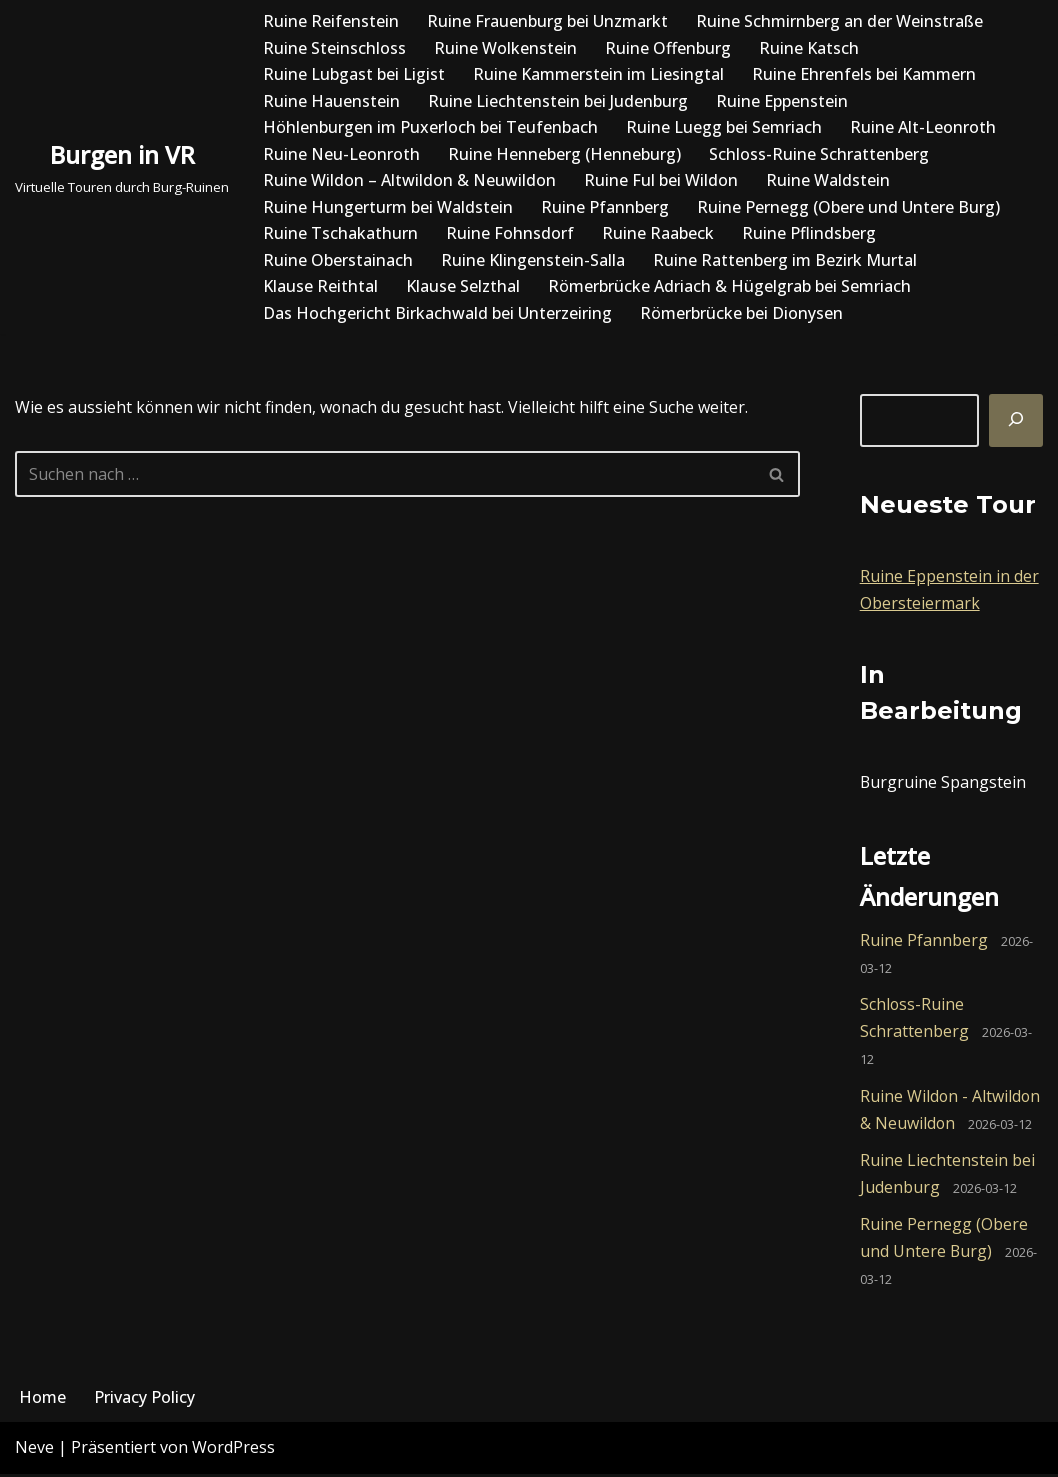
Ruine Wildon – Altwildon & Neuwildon (409, 181)
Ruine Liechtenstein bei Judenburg (558, 101)
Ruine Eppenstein (782, 101)
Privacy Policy (144, 1400)
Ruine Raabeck (658, 234)
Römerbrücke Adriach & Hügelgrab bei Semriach (729, 287)
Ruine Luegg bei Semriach (724, 127)
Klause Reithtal (320, 287)
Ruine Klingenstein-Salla (533, 260)
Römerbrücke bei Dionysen (741, 314)
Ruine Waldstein (828, 181)
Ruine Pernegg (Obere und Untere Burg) (848, 207)
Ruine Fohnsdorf (510, 234)
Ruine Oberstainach (338, 260)
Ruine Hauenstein (331, 101)
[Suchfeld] (385, 475)
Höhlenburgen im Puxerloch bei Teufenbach (430, 127)
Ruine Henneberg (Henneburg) (564, 154)
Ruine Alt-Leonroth (923, 127)
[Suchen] (1016, 421)
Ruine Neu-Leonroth (341, 154)
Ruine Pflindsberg (809, 234)
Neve (34, 1451)
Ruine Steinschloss (334, 48)
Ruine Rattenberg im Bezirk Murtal (785, 260)
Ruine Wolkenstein (505, 48)
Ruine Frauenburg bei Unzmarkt (547, 21)
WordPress (233, 1451)
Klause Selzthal (463, 287)
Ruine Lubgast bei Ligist (354, 74)
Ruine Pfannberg (605, 207)
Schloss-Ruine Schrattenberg (819, 154)
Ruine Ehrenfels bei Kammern (864, 74)
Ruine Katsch (809, 48)
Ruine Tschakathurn (340, 234)
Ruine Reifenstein (331, 21)
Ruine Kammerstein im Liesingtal (598, 74)
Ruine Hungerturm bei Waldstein (388, 207)
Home (42, 1400)
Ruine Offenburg (668, 48)
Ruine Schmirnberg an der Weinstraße (839, 21)
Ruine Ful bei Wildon (661, 181)
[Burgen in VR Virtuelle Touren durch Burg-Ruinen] (122, 167)
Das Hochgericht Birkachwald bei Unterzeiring (437, 314)
